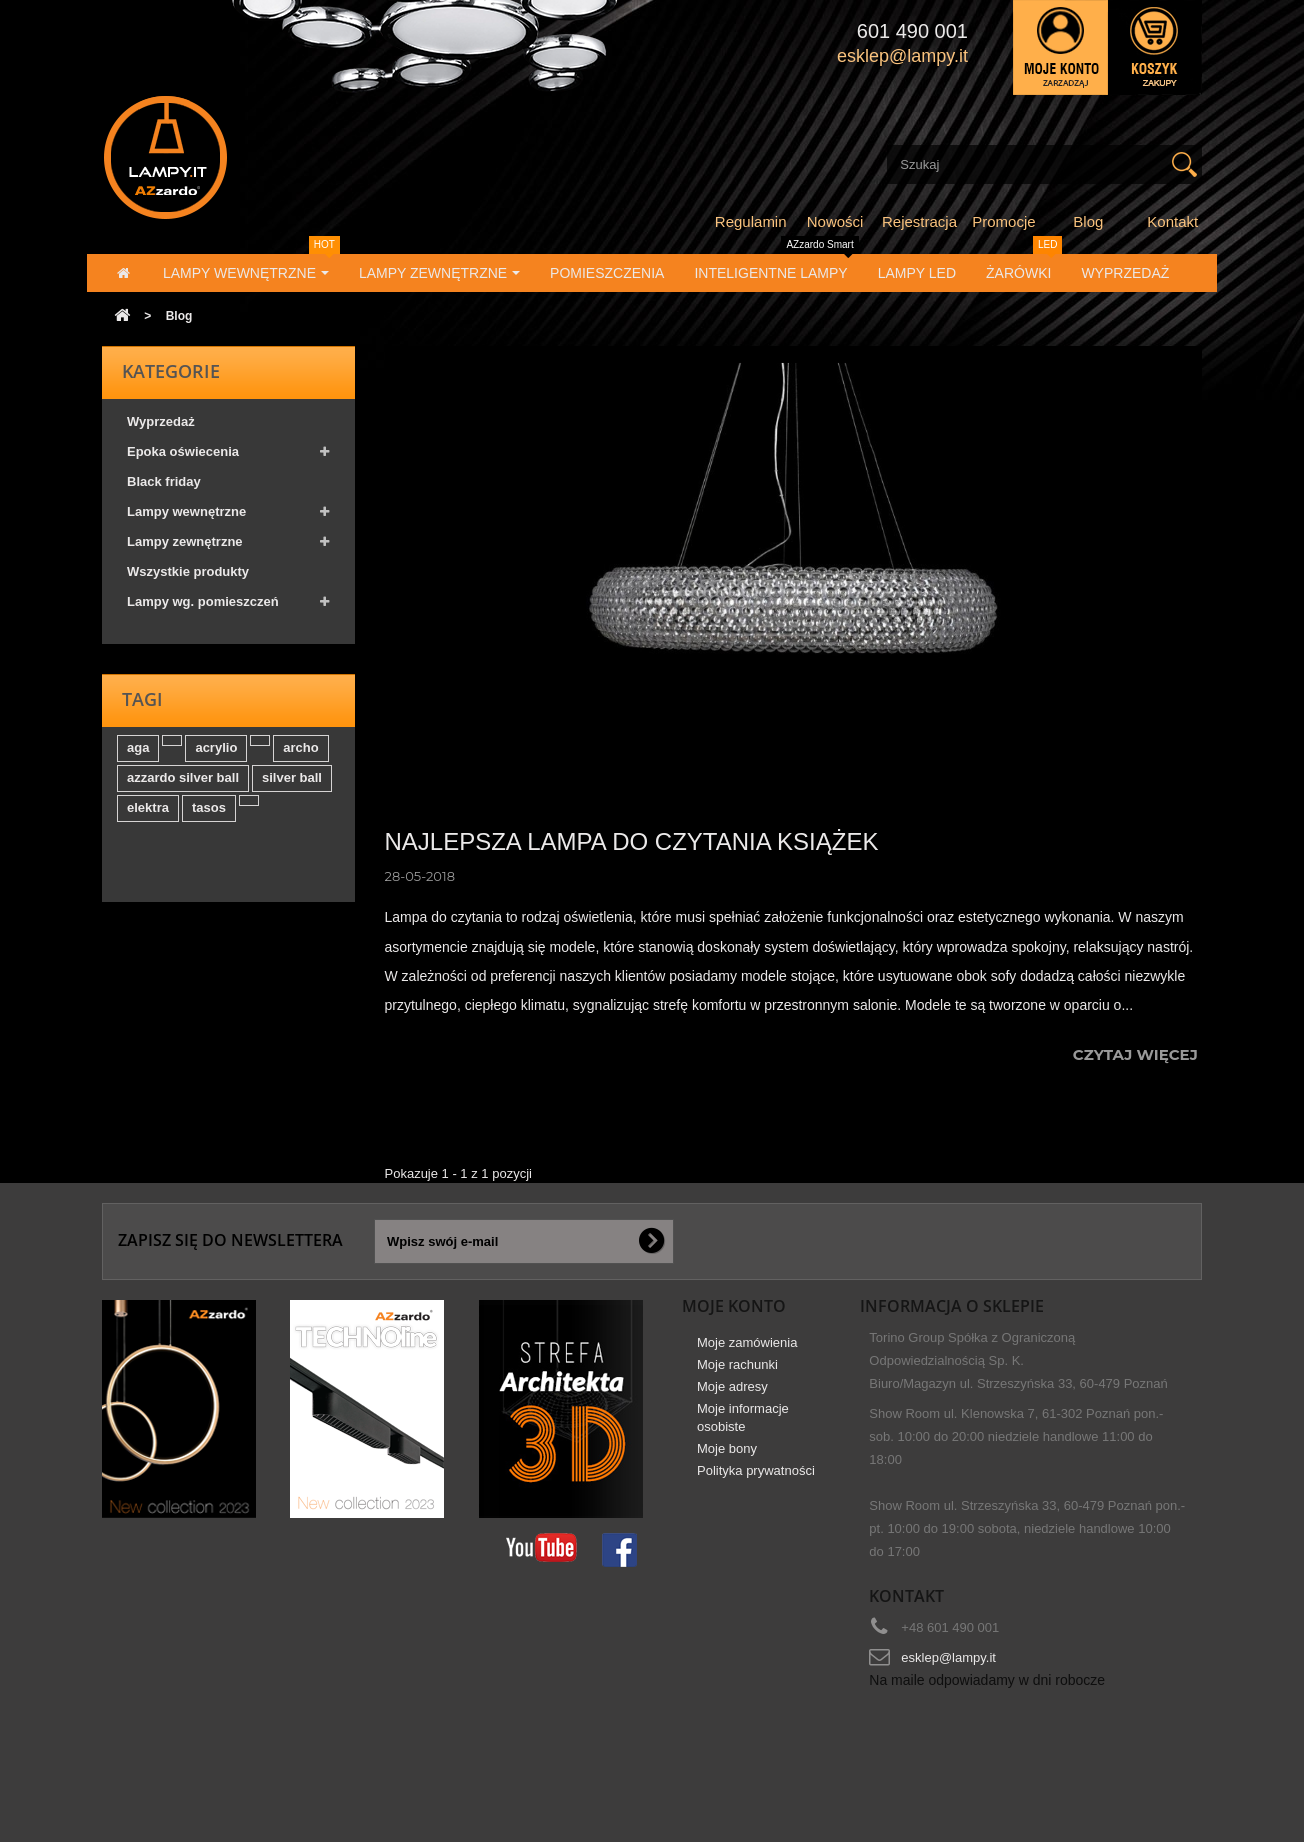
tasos (209, 818)
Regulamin (751, 221)
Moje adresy (732, 1393)
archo (300, 758)
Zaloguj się (1060, 47)
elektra (148, 818)
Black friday (164, 488)
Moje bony (727, 1455)
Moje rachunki (737, 1371)
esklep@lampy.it (948, 1657)
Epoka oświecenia (183, 458)
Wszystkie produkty (188, 578)
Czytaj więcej (1137, 1055)
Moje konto (734, 1306)
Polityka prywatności (756, 1477)
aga (138, 758)
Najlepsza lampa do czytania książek (632, 841)
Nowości (835, 221)
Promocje (1003, 221)
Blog (1088, 221)
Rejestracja (919, 221)
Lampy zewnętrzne (185, 548)
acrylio (216, 758)
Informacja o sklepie (952, 1306)
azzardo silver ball (183, 788)
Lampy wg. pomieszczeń (203, 608)
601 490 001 (912, 31)
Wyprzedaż (161, 428)
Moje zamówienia (747, 1349)
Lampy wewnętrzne (186, 518)
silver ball (292, 788)
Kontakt (1172, 221)
